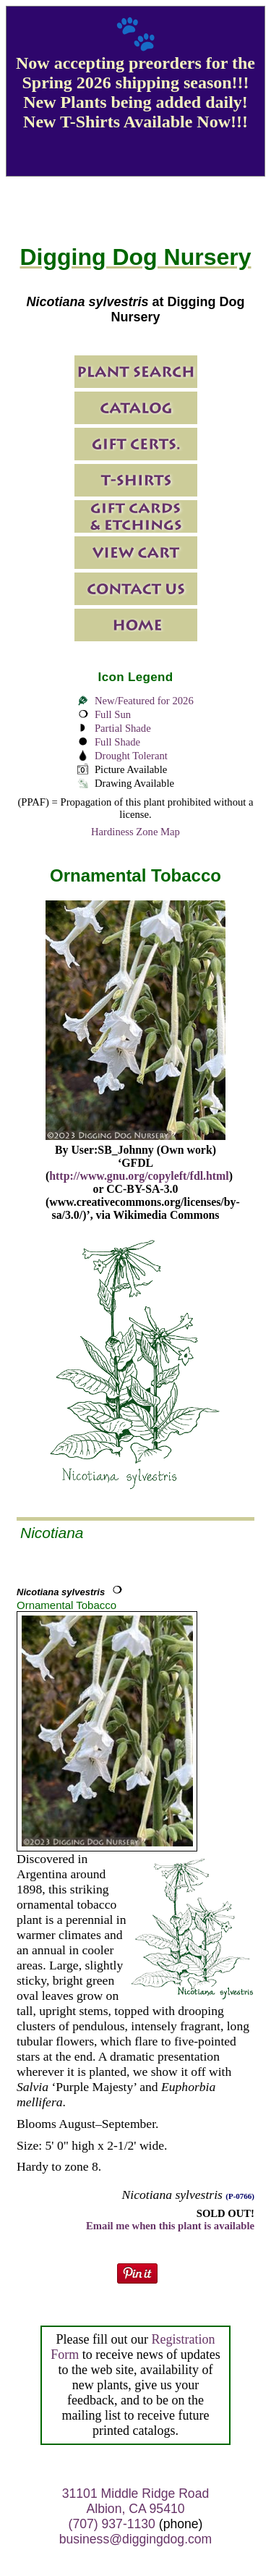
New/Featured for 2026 (144, 700)
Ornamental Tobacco (66, 1605)
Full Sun (113, 714)
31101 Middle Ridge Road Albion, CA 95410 (135, 2501)
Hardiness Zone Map (135, 831)
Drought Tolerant (131, 755)
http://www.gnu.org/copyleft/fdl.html (138, 1176)
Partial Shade (123, 728)
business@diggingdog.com (135, 2539)
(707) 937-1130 (112, 2524)
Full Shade (117, 742)
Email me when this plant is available (170, 2225)
